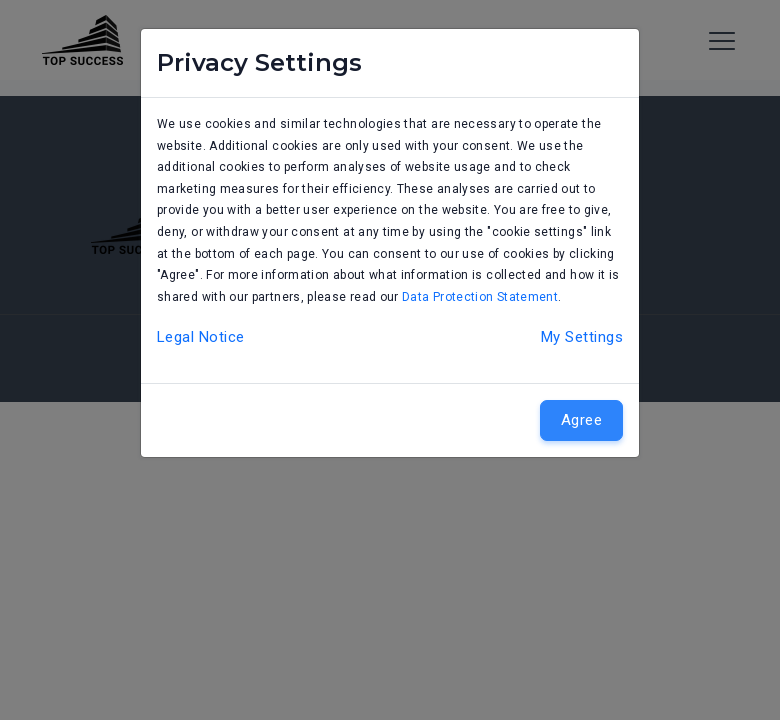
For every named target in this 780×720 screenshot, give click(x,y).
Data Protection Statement (480, 297)
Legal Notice (200, 337)
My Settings (582, 337)
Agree (582, 420)
